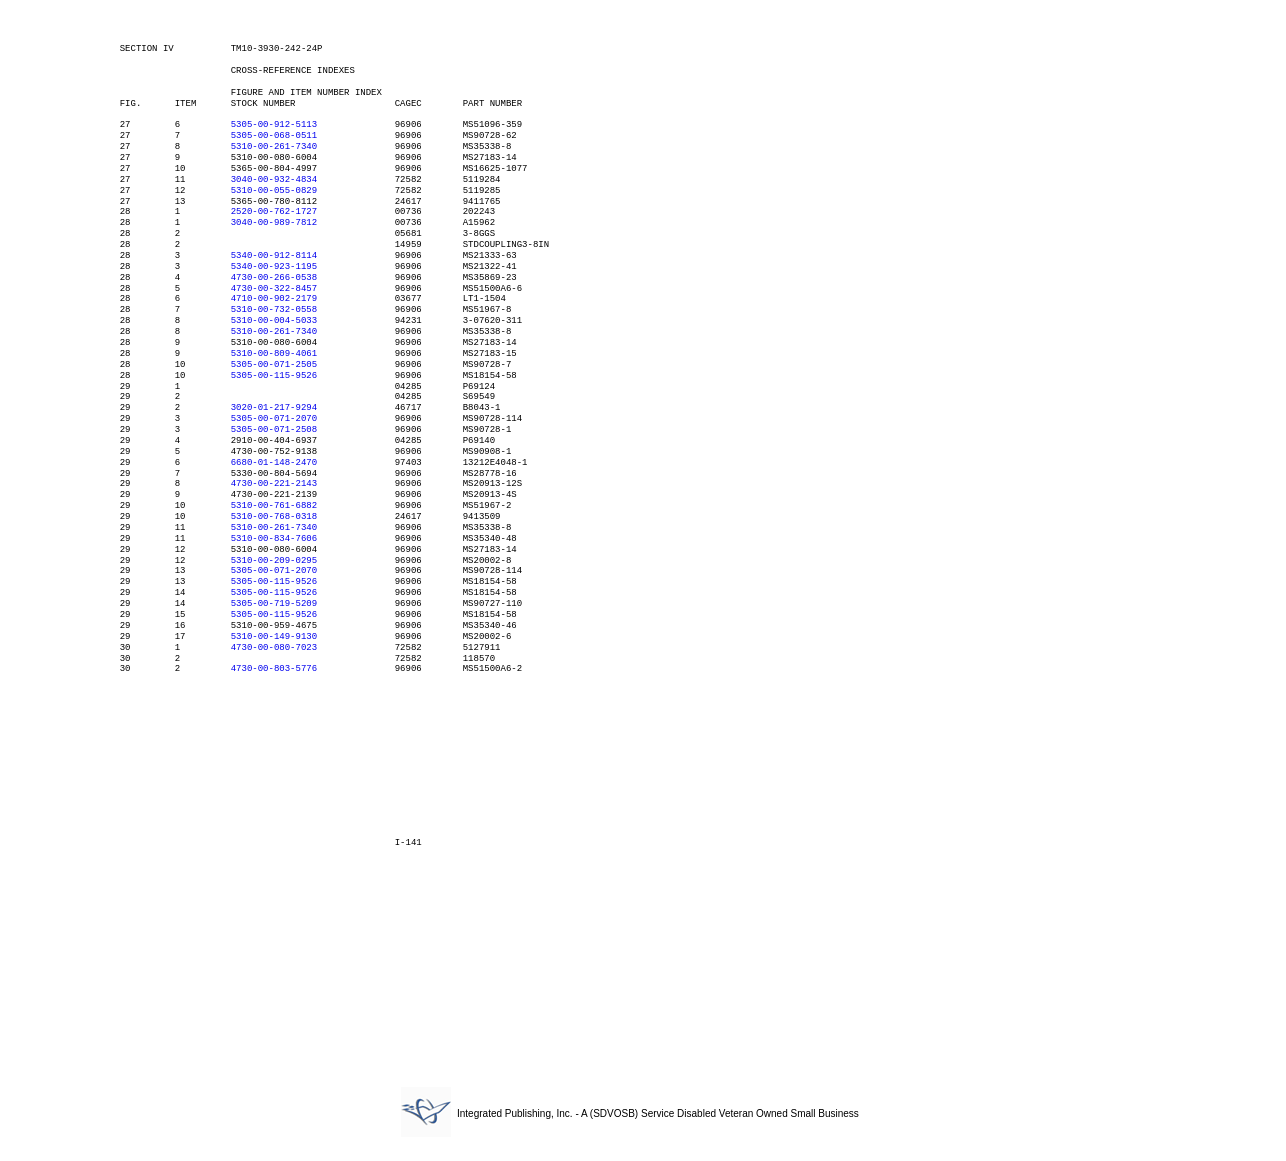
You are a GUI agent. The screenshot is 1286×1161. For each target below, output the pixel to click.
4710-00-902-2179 (274, 299)
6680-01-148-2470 (274, 463)
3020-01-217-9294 (274, 408)
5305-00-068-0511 (274, 136)
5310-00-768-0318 (274, 517)
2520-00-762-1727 (274, 212)
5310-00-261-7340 (274, 147)
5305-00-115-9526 (274, 376)
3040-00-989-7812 (274, 223)
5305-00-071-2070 (274, 419)
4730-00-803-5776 (274, 669)
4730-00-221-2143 (274, 484)
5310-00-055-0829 (274, 191)
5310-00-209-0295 (274, 561)
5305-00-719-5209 (274, 604)
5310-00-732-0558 (274, 310)
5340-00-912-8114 (274, 256)
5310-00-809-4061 (274, 354)
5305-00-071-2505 (274, 365)
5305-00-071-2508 (274, 430)
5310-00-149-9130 (274, 637)
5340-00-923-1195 (274, 267)
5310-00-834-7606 (274, 539)
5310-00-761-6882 (274, 506)
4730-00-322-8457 (274, 289)
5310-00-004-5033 (274, 321)
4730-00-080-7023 (274, 648)
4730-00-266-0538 (274, 278)
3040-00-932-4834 (274, 180)
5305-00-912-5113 (274, 125)
